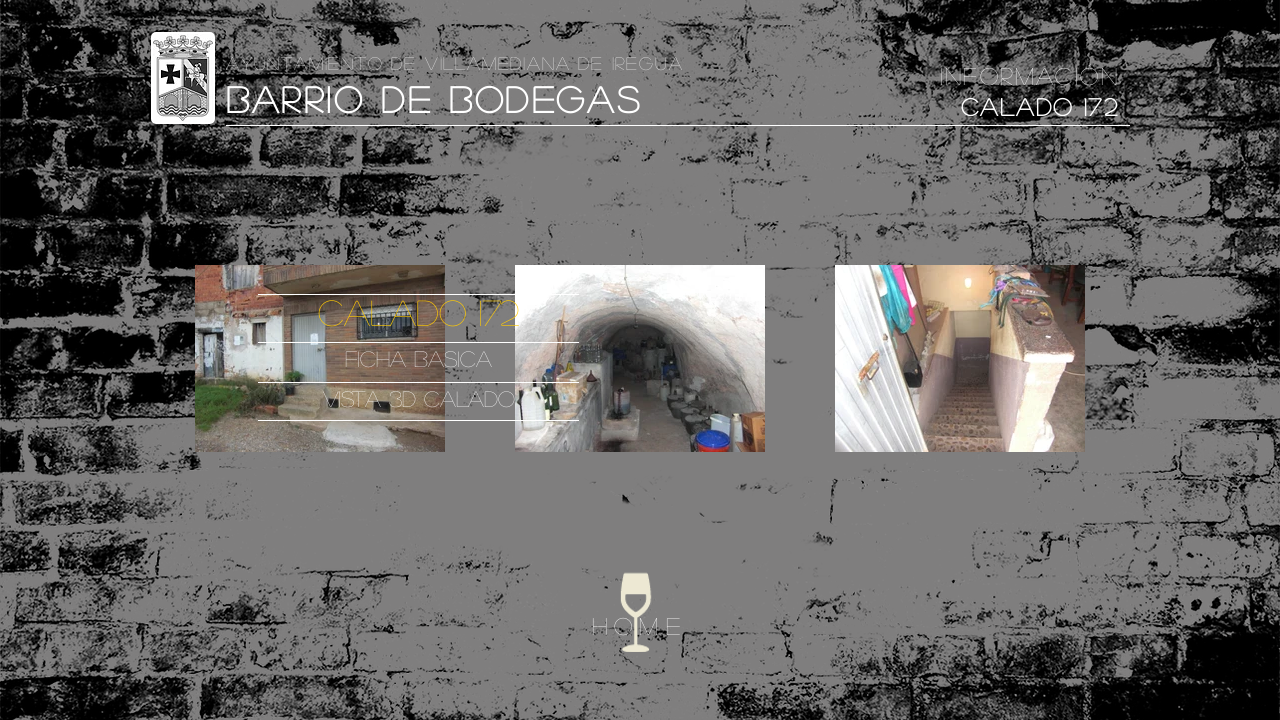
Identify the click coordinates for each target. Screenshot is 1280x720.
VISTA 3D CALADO (419, 398)
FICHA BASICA (418, 358)
